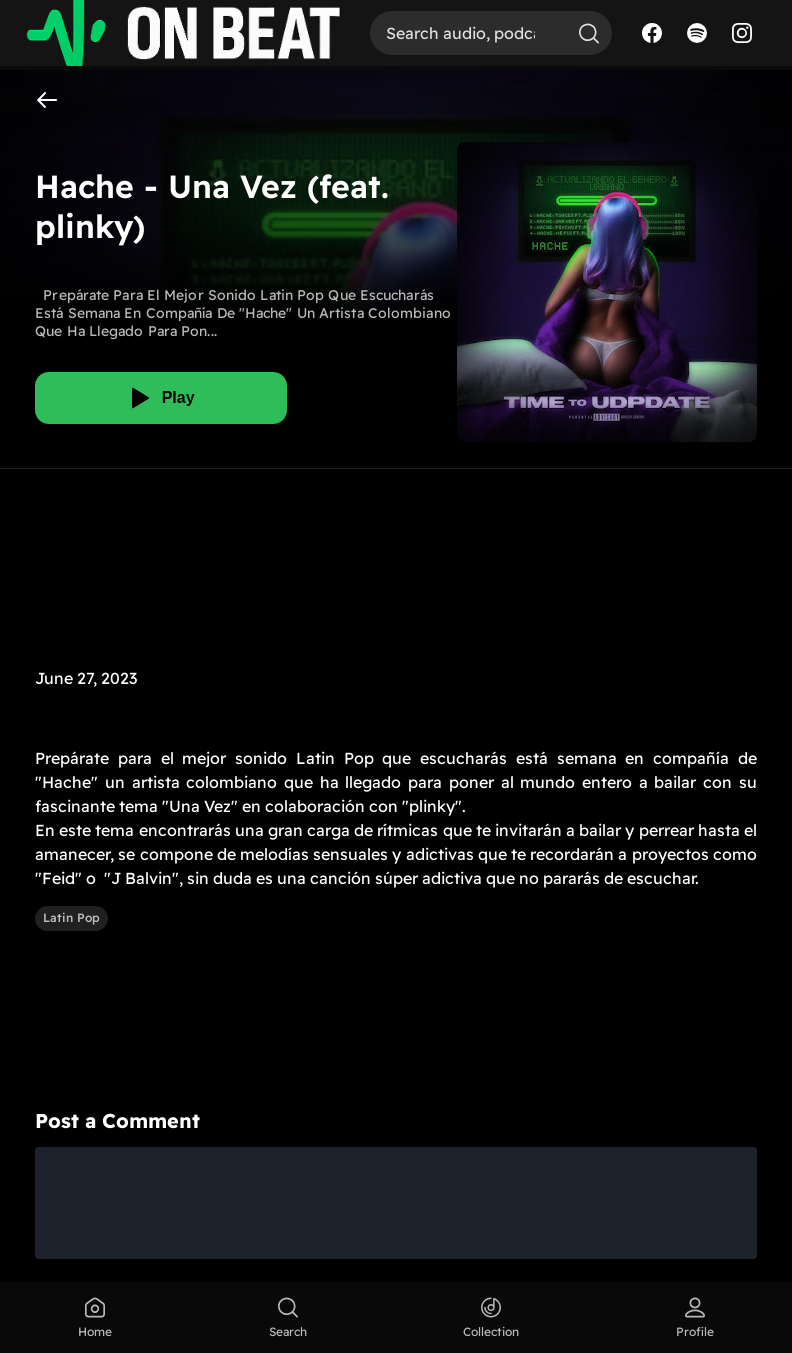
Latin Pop (71, 917)
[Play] (161, 398)
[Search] (468, 33)
